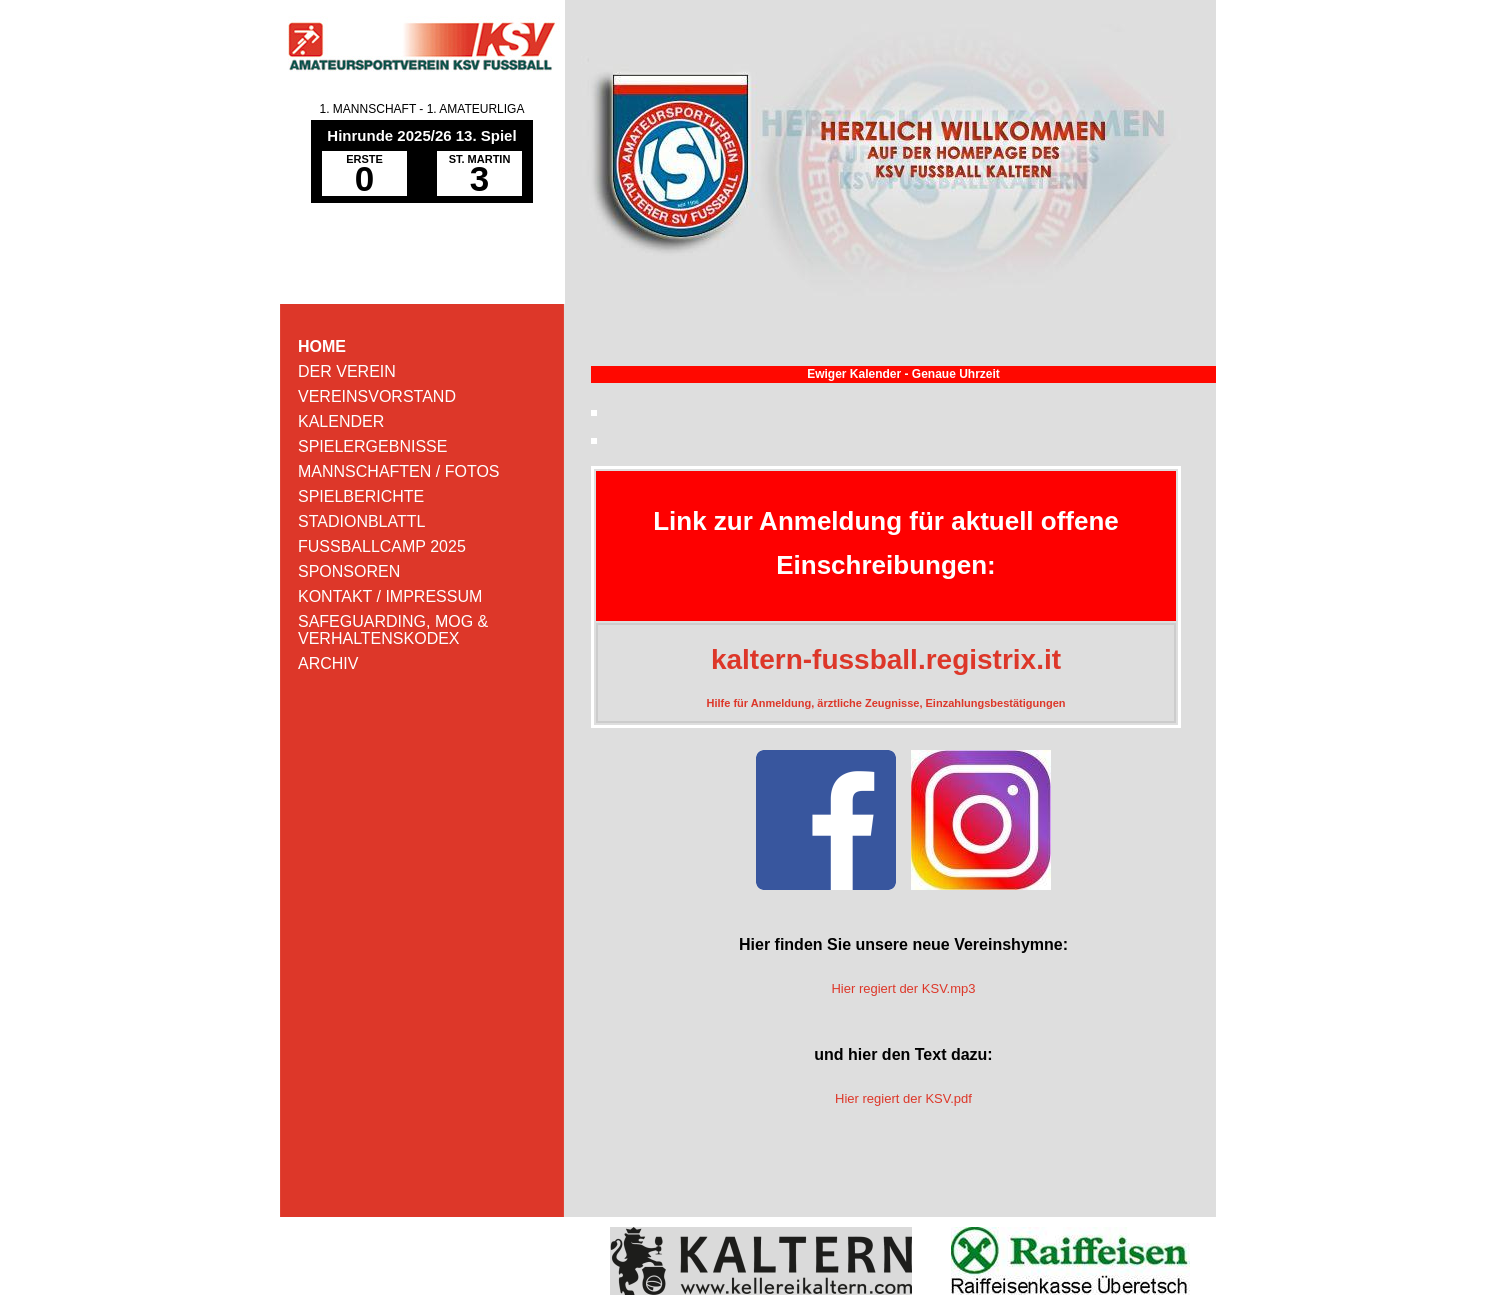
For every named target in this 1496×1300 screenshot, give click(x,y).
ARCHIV (328, 663)
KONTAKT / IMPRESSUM (390, 596)
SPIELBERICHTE (361, 496)
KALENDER (341, 421)
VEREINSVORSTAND (377, 396)
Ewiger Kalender (854, 374)
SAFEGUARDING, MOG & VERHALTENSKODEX (393, 630)
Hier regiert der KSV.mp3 (903, 988)
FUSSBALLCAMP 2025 (382, 546)
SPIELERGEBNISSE (372, 446)
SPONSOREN (349, 571)
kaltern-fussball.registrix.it (886, 659)
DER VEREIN (347, 371)
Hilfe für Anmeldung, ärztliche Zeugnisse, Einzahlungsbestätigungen (886, 703)
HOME (322, 346)
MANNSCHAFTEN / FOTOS (399, 471)
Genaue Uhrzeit (956, 374)
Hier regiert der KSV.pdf (903, 1098)
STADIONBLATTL (361, 521)
